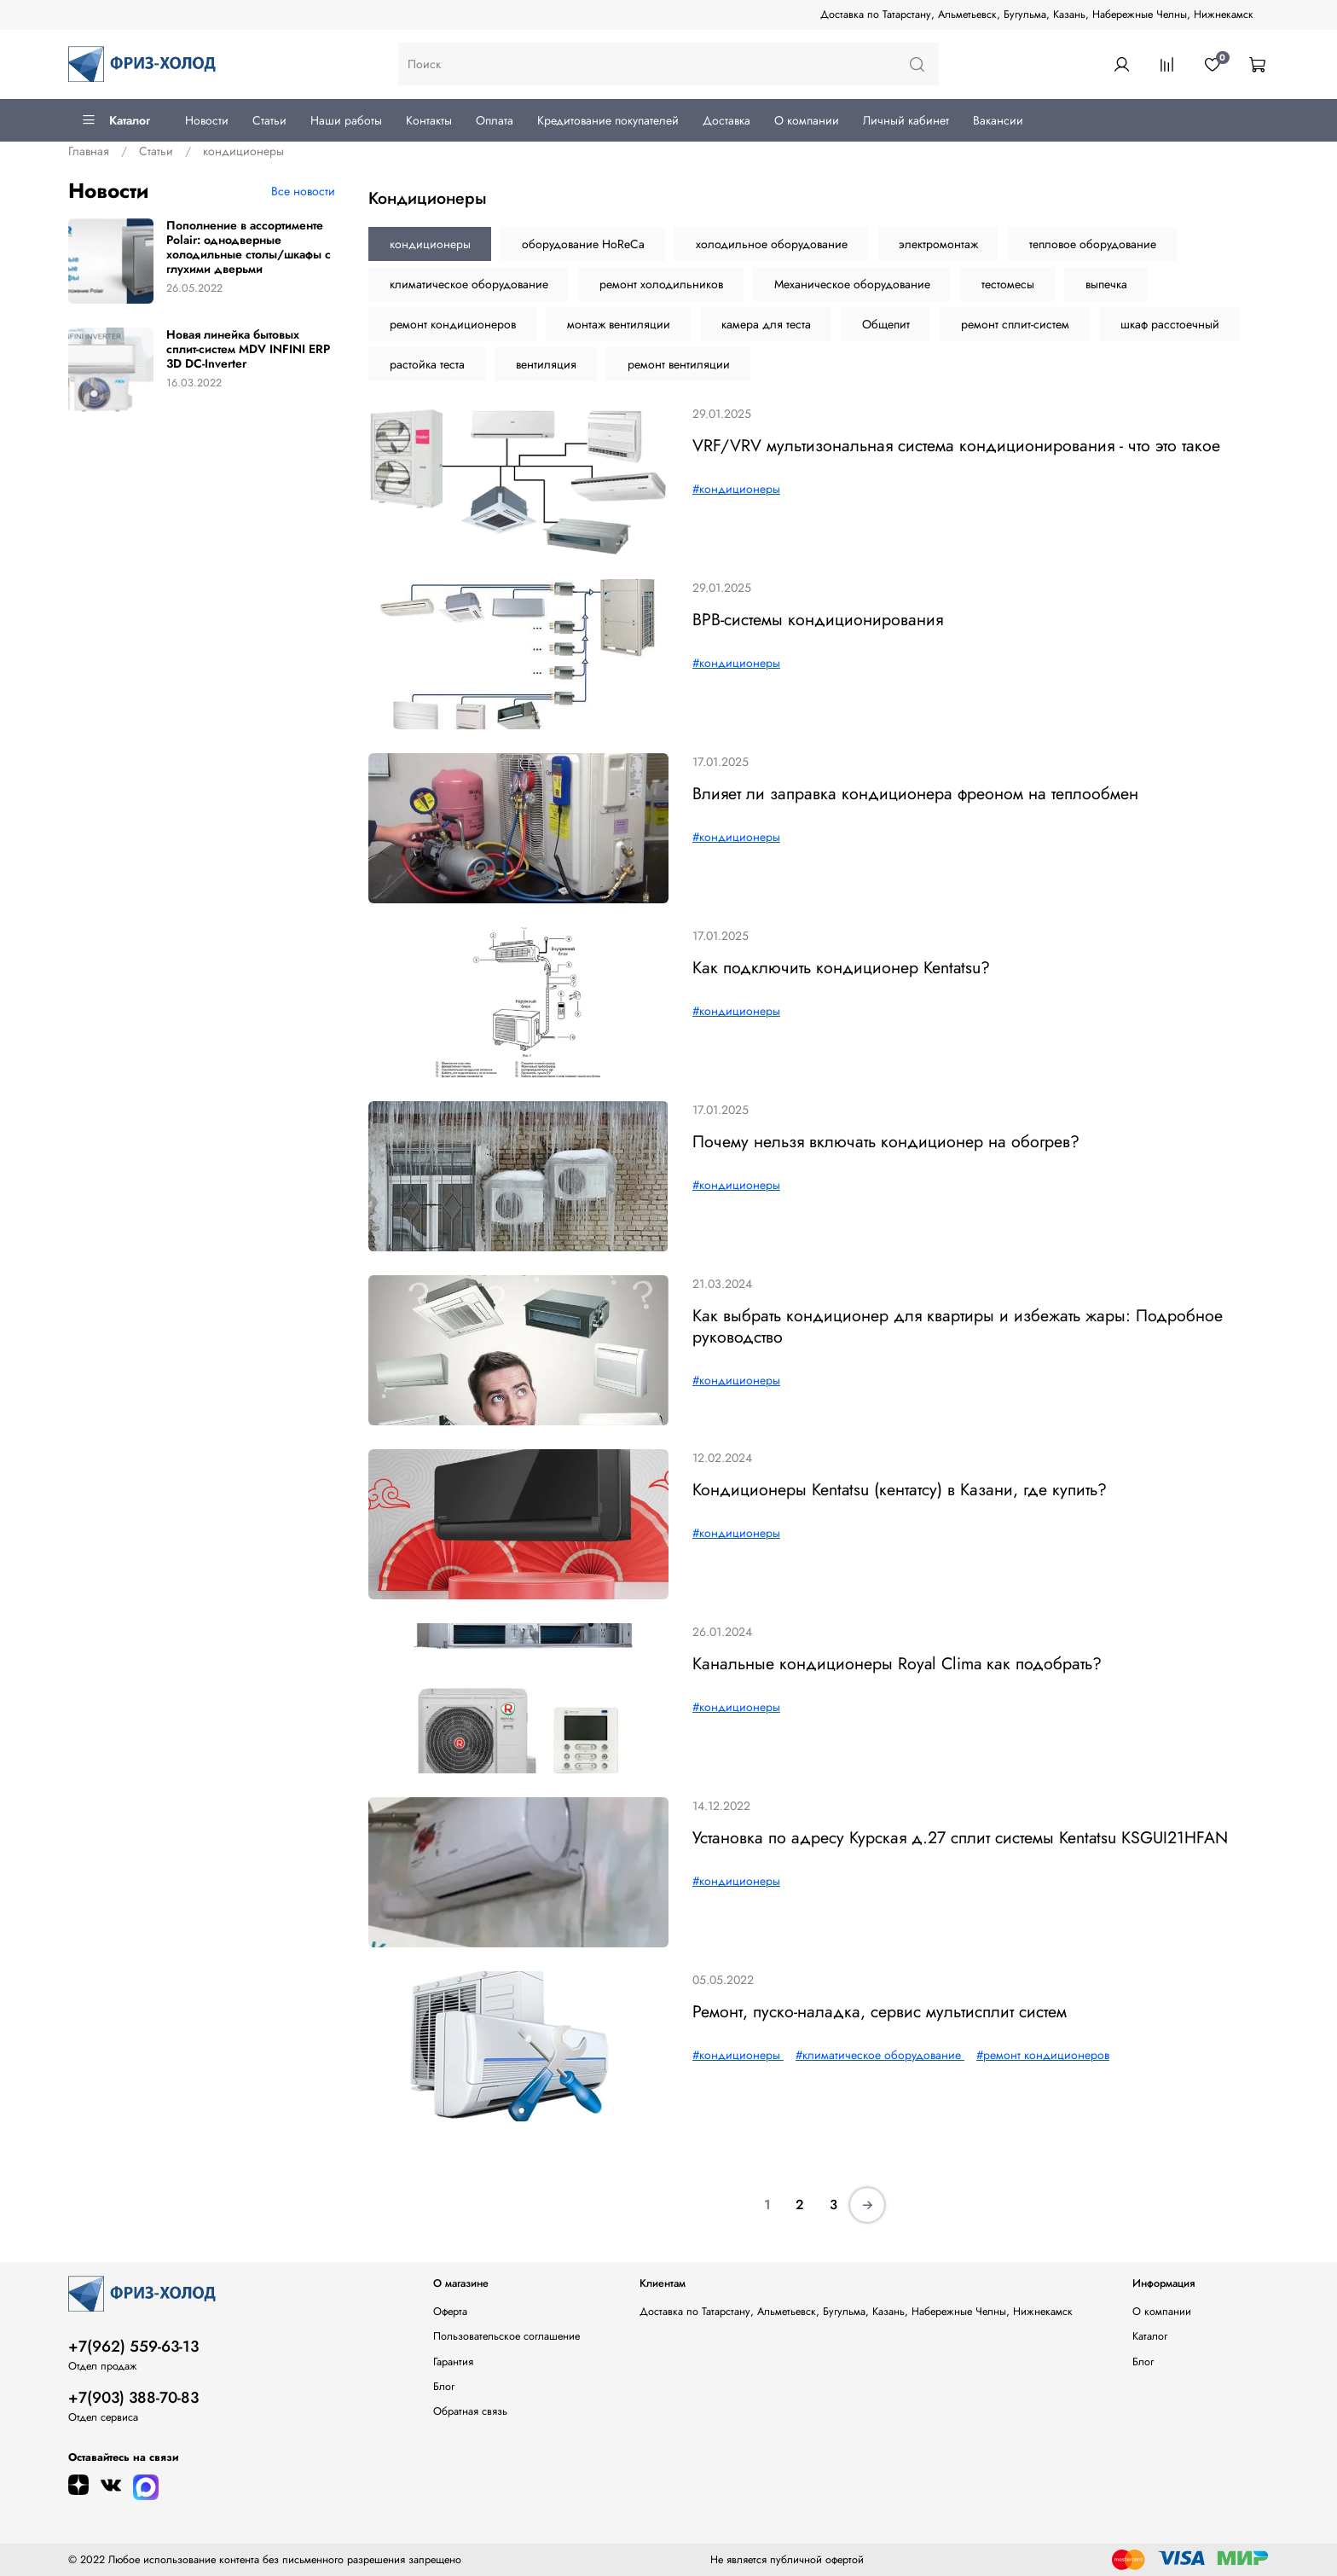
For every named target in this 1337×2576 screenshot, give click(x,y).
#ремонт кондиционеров (1042, 2054)
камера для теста (766, 324)
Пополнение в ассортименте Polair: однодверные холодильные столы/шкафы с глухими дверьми (248, 246)
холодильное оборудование (772, 243)
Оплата (494, 120)
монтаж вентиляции (618, 324)
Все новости (303, 191)
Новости (207, 120)
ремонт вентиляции (679, 364)
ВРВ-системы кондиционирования (817, 619)
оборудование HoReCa (583, 243)
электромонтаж (938, 243)
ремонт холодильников (661, 284)
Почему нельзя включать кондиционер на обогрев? (885, 1141)
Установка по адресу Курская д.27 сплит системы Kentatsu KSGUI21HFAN (960, 1837)
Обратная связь (470, 2411)
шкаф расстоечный (1169, 324)
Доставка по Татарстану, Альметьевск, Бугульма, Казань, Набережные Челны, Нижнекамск (1036, 14)
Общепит (886, 324)
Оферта (450, 2311)
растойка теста (427, 364)
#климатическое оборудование (880, 2054)
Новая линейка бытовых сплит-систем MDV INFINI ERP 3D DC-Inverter (248, 349)
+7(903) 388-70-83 (133, 2398)
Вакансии (998, 120)
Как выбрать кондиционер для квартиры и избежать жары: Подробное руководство (957, 1326)
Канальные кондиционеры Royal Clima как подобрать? (897, 1663)
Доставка (726, 120)
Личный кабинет (906, 120)
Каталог (115, 120)
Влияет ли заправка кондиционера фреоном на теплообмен (915, 793)
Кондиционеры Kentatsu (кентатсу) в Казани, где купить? (899, 1489)
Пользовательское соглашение (506, 2336)
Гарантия (453, 2362)
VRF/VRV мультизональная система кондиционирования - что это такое (956, 445)
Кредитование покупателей (608, 120)
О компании (806, 120)
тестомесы (1007, 284)
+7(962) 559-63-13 (133, 2346)
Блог (443, 2386)
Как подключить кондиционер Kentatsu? (841, 967)
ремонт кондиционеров (453, 324)
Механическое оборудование (852, 284)
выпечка (1106, 284)
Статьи (269, 120)
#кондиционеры (736, 488)
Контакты (429, 120)
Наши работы (346, 120)
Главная (88, 151)
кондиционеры (430, 243)
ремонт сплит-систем (1015, 324)
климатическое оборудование (469, 284)
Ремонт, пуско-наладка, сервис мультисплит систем (879, 2011)
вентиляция (546, 364)
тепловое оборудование (1092, 243)
